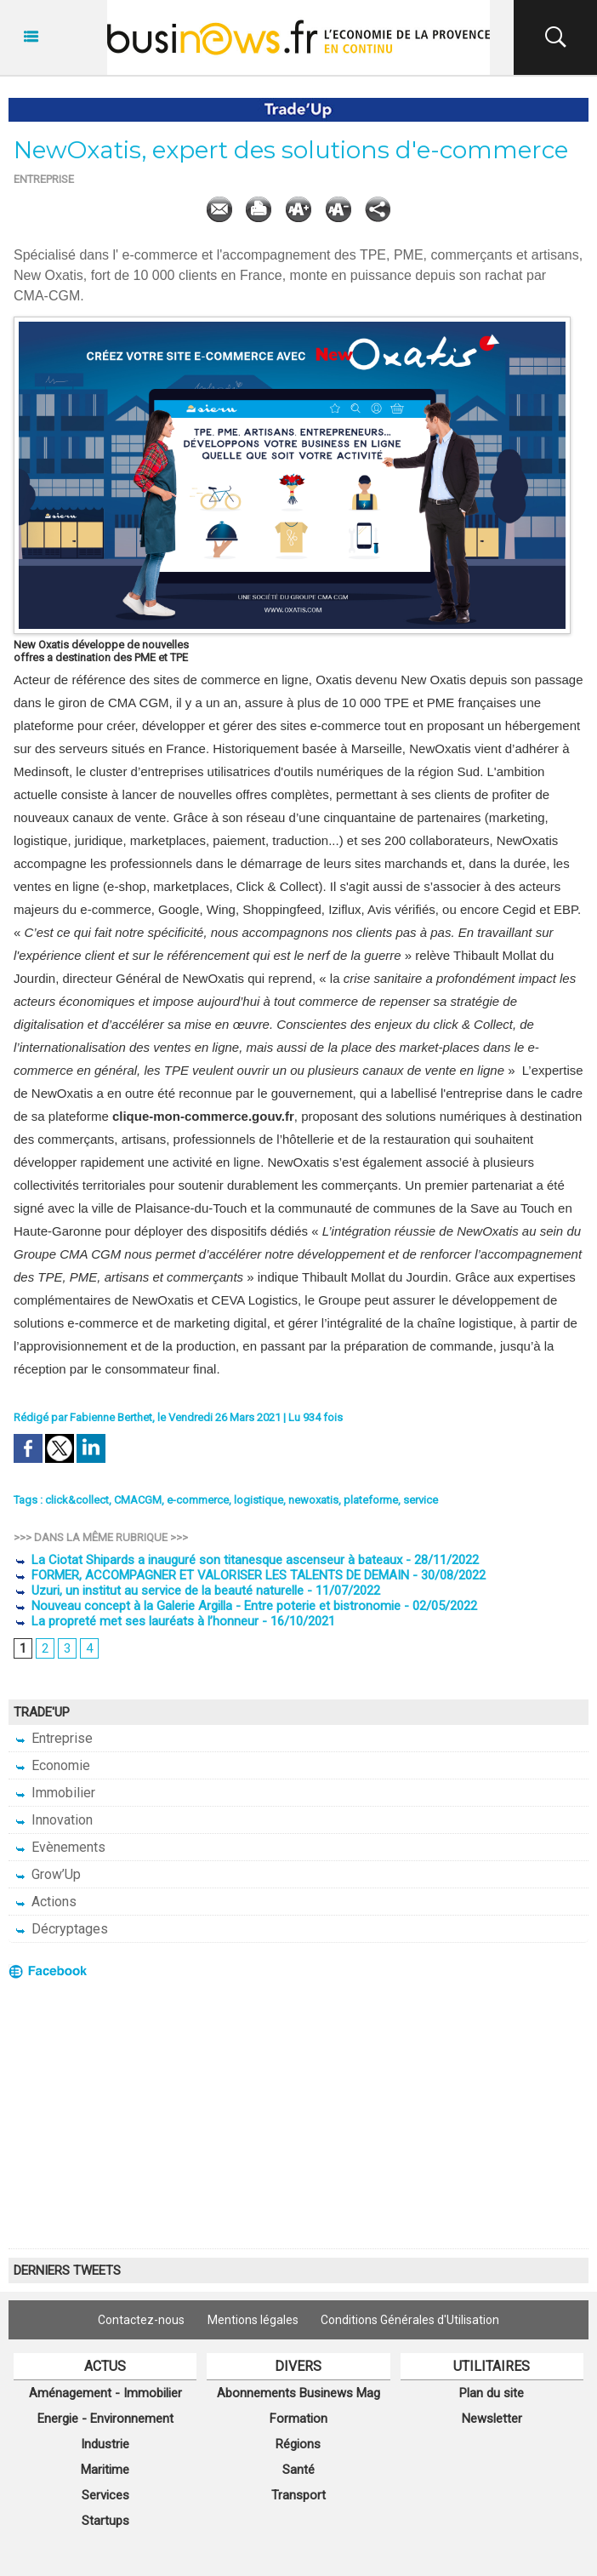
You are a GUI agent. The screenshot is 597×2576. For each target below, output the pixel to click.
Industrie (105, 2444)
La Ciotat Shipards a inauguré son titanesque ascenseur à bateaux (208, 1560)
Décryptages (61, 1929)
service (420, 1500)
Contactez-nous (140, 2320)
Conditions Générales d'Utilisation (411, 2320)
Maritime (105, 2469)
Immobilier (54, 1793)
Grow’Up (47, 1874)
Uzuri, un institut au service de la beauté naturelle (159, 1590)
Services (105, 2495)
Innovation (53, 1820)
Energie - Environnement (105, 2418)
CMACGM (138, 1500)
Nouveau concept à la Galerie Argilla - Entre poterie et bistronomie (207, 1606)
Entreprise (53, 1738)
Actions (45, 1901)
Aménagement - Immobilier (105, 2393)
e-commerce (198, 1500)
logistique (258, 1500)
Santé (298, 2469)
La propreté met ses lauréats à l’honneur (136, 1621)
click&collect (77, 1500)
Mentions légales (253, 2320)
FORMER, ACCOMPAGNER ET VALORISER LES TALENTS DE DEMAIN (211, 1575)
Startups (105, 2520)
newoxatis (313, 1500)
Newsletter (492, 2418)
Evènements (59, 1847)
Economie (52, 1765)
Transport (298, 2495)
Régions (298, 2444)
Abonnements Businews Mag (298, 2393)
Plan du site (491, 2393)
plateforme (371, 1500)
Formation (298, 2418)
